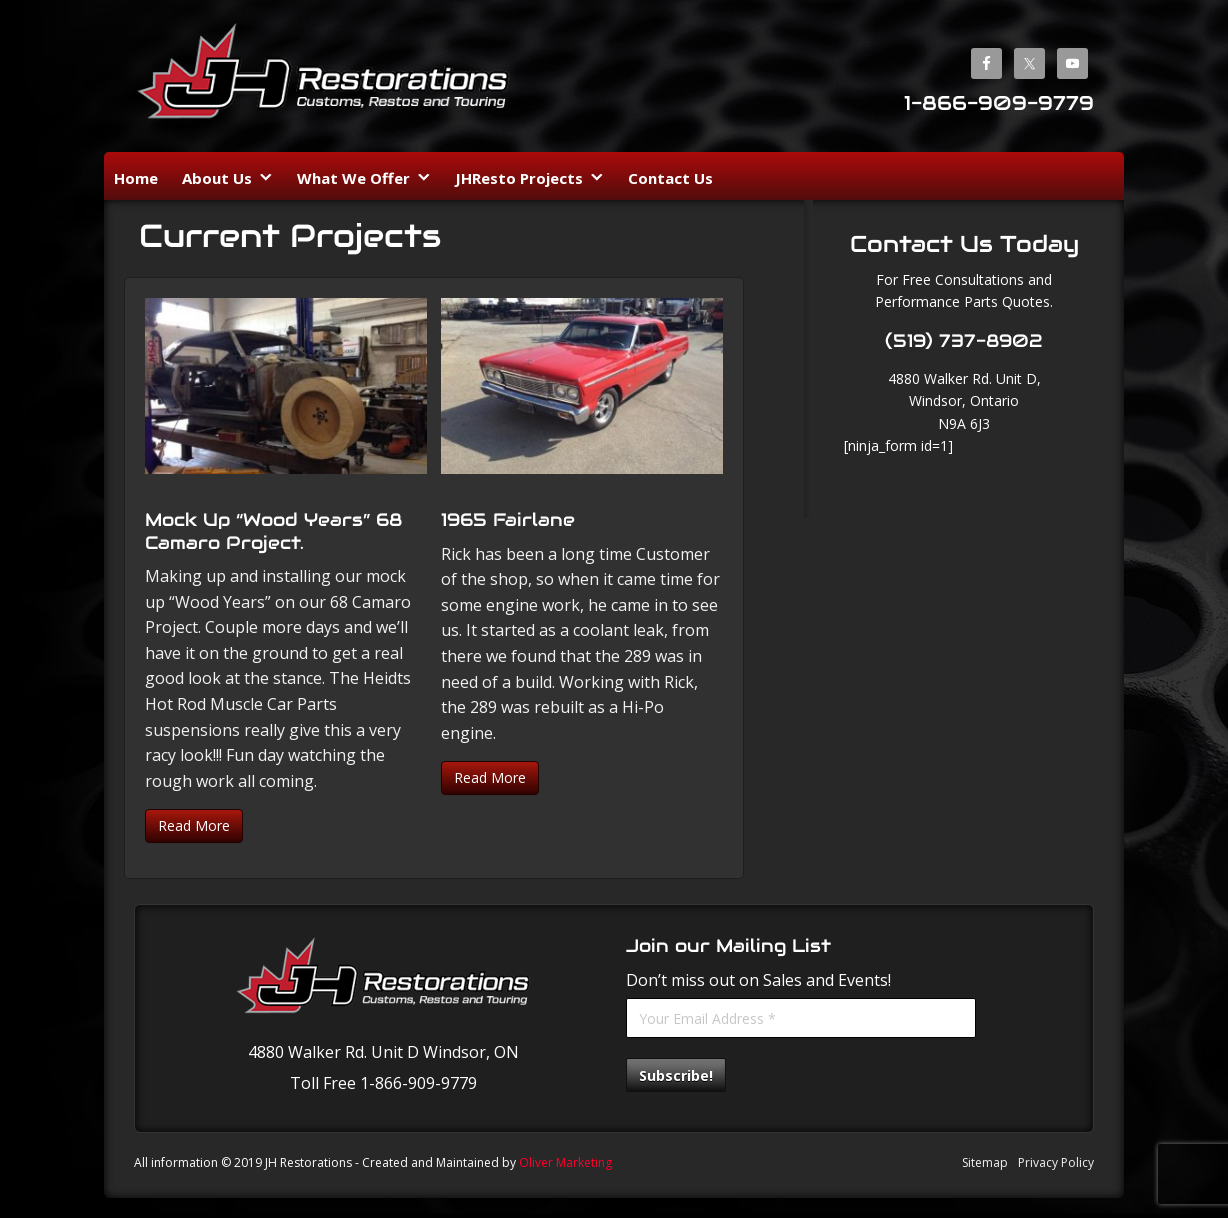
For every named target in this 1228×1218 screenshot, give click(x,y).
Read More (194, 825)
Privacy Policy (1056, 1162)
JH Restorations (324, 78)
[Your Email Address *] (801, 1018)
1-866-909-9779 (999, 103)
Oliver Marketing (565, 1162)
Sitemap (985, 1162)
